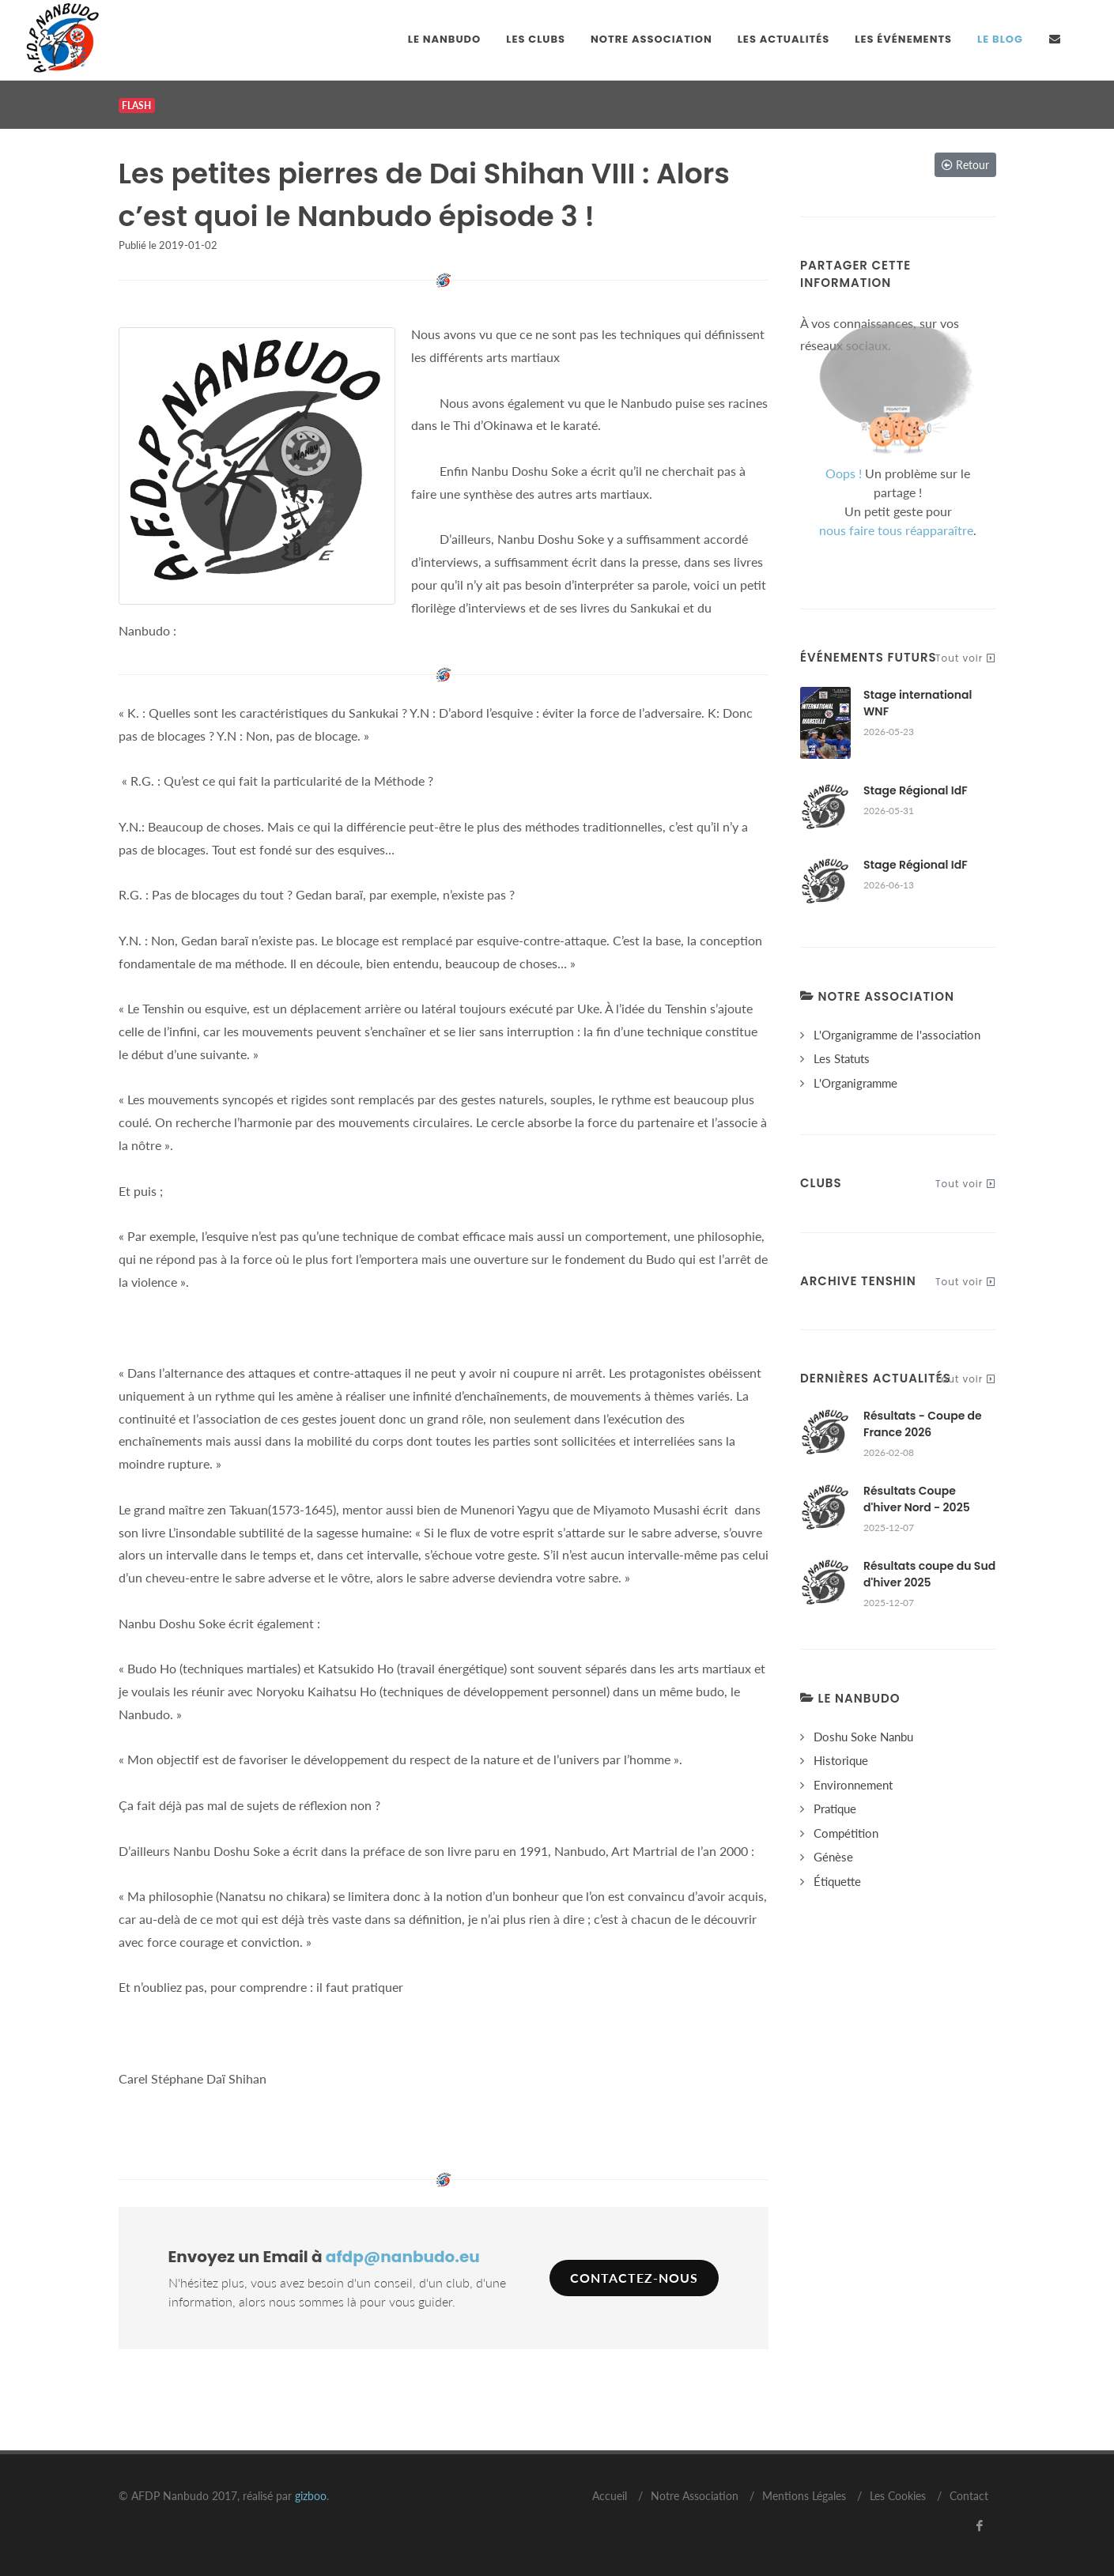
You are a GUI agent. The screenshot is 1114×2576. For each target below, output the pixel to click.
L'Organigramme (855, 1083)
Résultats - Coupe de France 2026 (922, 1424)
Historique (841, 1760)
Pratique (835, 1808)
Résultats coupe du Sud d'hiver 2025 (929, 1574)
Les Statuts (842, 1058)
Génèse (833, 1857)
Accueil (609, 2495)
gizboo (311, 2495)
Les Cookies (898, 2495)
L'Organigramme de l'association (897, 1035)
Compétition (846, 1833)
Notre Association (694, 2495)
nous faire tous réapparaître (896, 529)
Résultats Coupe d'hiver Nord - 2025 (916, 1499)
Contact (969, 2495)
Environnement (853, 1785)
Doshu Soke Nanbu (863, 1736)
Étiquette (837, 1881)
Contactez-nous (634, 2277)
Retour (965, 165)
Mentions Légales (804, 2495)
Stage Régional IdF (915, 790)
